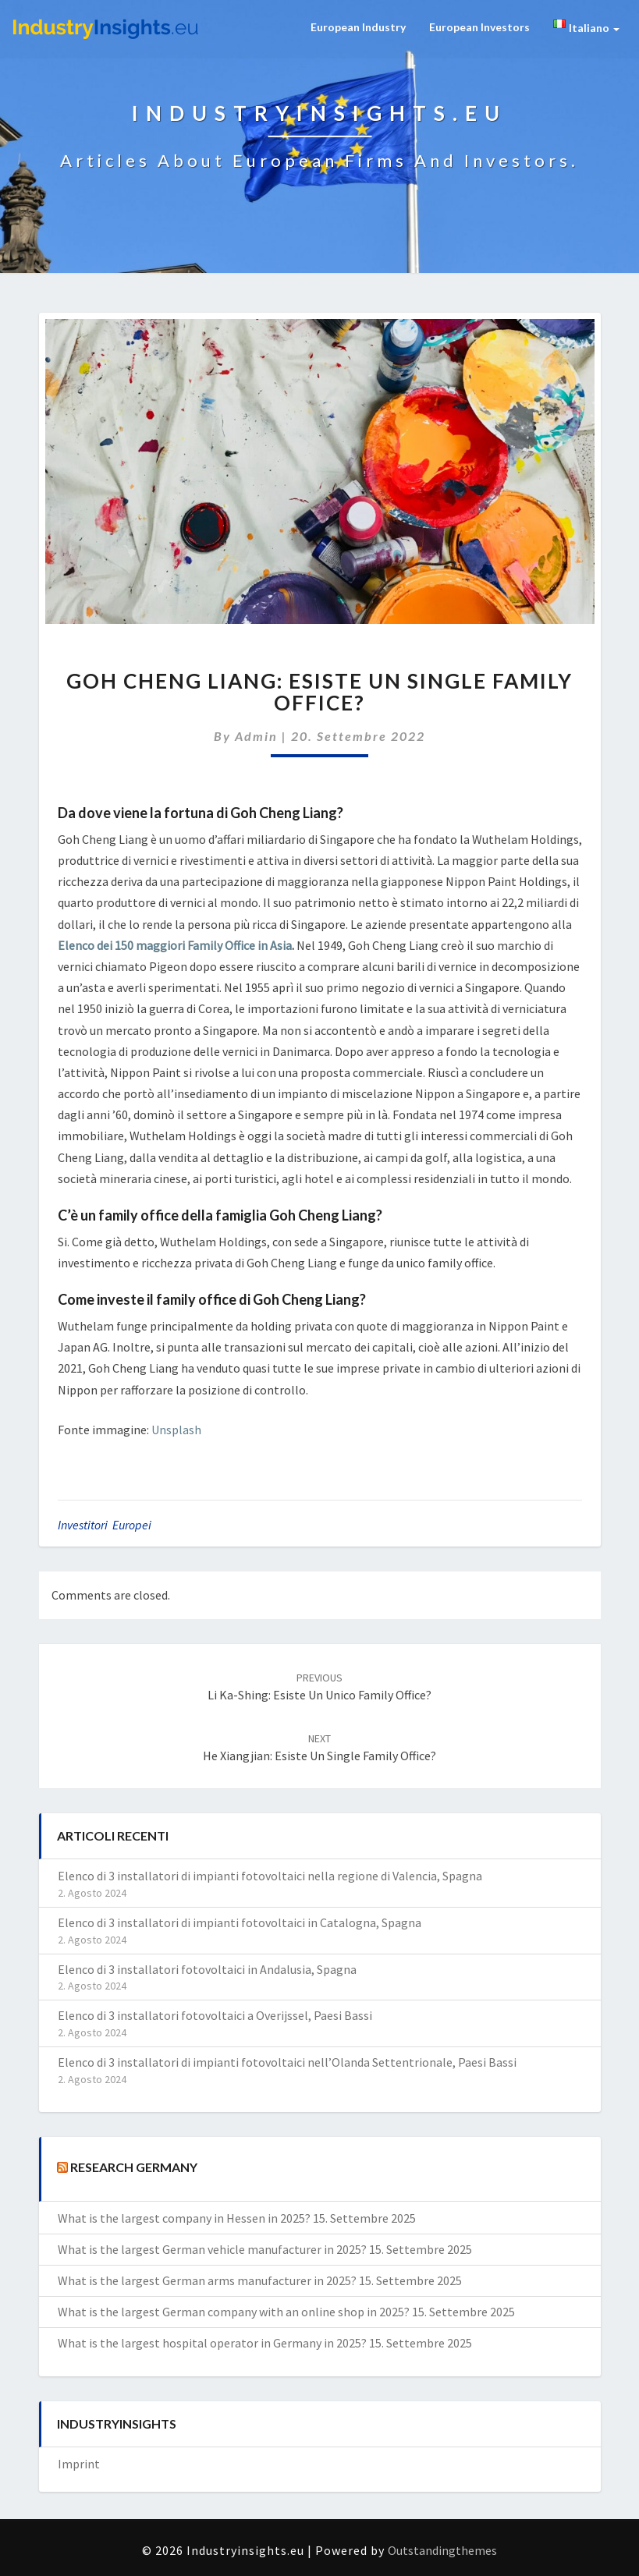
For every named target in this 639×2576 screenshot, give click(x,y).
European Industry (358, 27)
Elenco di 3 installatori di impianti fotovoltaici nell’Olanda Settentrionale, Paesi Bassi (287, 2062)
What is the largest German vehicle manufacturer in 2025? (212, 2249)
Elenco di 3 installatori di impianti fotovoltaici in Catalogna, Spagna (239, 1922)
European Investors (479, 27)
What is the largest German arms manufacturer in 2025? (207, 2280)
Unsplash (176, 1429)
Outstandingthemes (442, 2550)
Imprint (79, 2463)
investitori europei (104, 1524)
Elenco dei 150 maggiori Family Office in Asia (175, 945)
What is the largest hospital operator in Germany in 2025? (212, 2343)
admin (256, 735)
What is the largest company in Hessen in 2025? (184, 2218)
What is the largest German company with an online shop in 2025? (234, 2311)
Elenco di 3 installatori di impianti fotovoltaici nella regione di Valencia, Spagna (270, 1875)
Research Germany (133, 2167)
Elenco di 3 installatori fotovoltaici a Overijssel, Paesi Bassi (215, 2015)
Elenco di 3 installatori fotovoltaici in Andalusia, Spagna (207, 1969)
